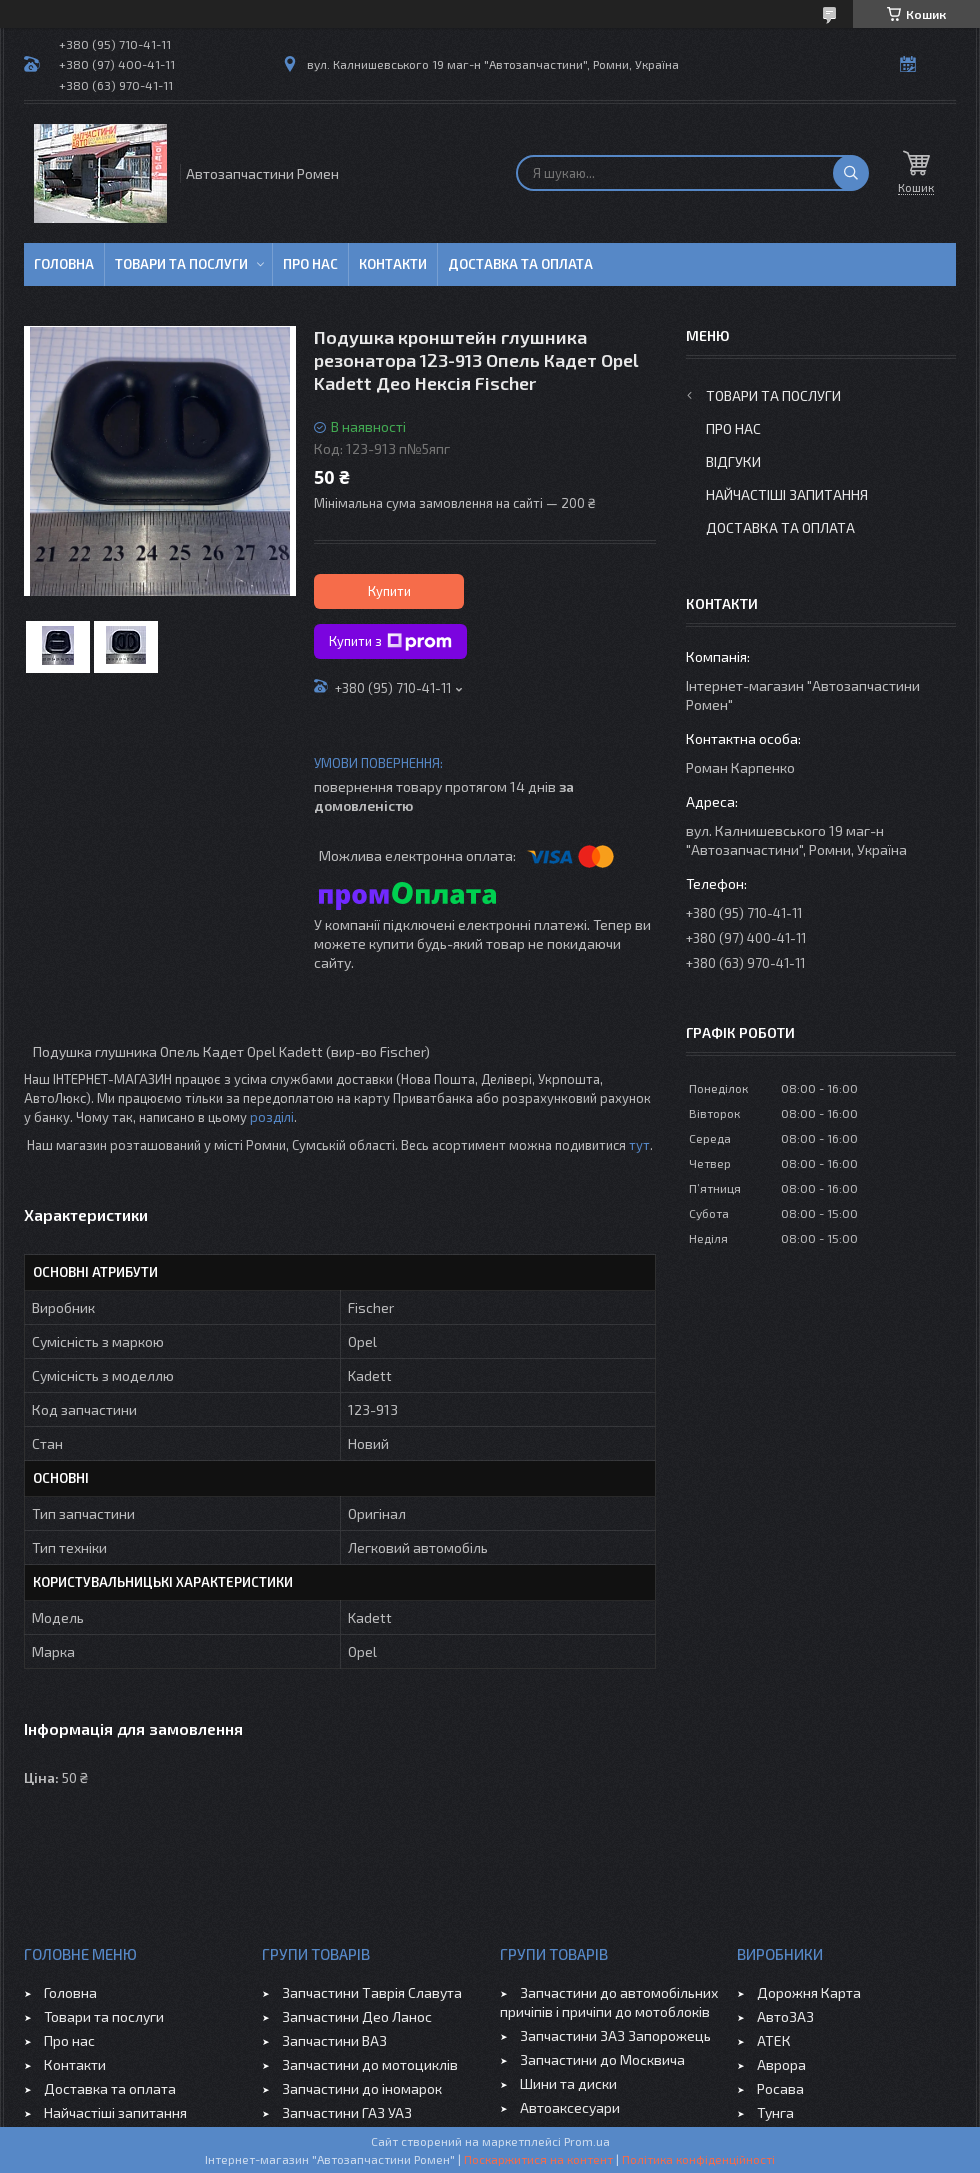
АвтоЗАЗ (785, 2016)
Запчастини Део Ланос (357, 2016)
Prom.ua (587, 2141)
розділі (272, 1117)
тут (639, 1145)
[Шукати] (851, 173)
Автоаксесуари (570, 2107)
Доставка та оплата (520, 264)
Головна (64, 264)
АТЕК (774, 2040)
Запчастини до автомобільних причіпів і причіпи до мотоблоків (609, 2002)
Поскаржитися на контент (538, 2159)
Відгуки (733, 461)
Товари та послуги (181, 264)
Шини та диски (568, 2083)
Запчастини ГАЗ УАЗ (347, 2112)
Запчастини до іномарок (362, 2088)
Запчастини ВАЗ (334, 2040)
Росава (780, 2088)
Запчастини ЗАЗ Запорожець (615, 2035)
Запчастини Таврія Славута (372, 1992)
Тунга (775, 2112)
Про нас (310, 264)
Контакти (393, 264)
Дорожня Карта (809, 1992)
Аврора (781, 2064)
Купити (389, 591)
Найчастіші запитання (787, 494)
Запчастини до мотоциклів (370, 2064)
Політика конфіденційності (698, 2159)
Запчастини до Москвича (602, 2059)
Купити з (390, 642)
